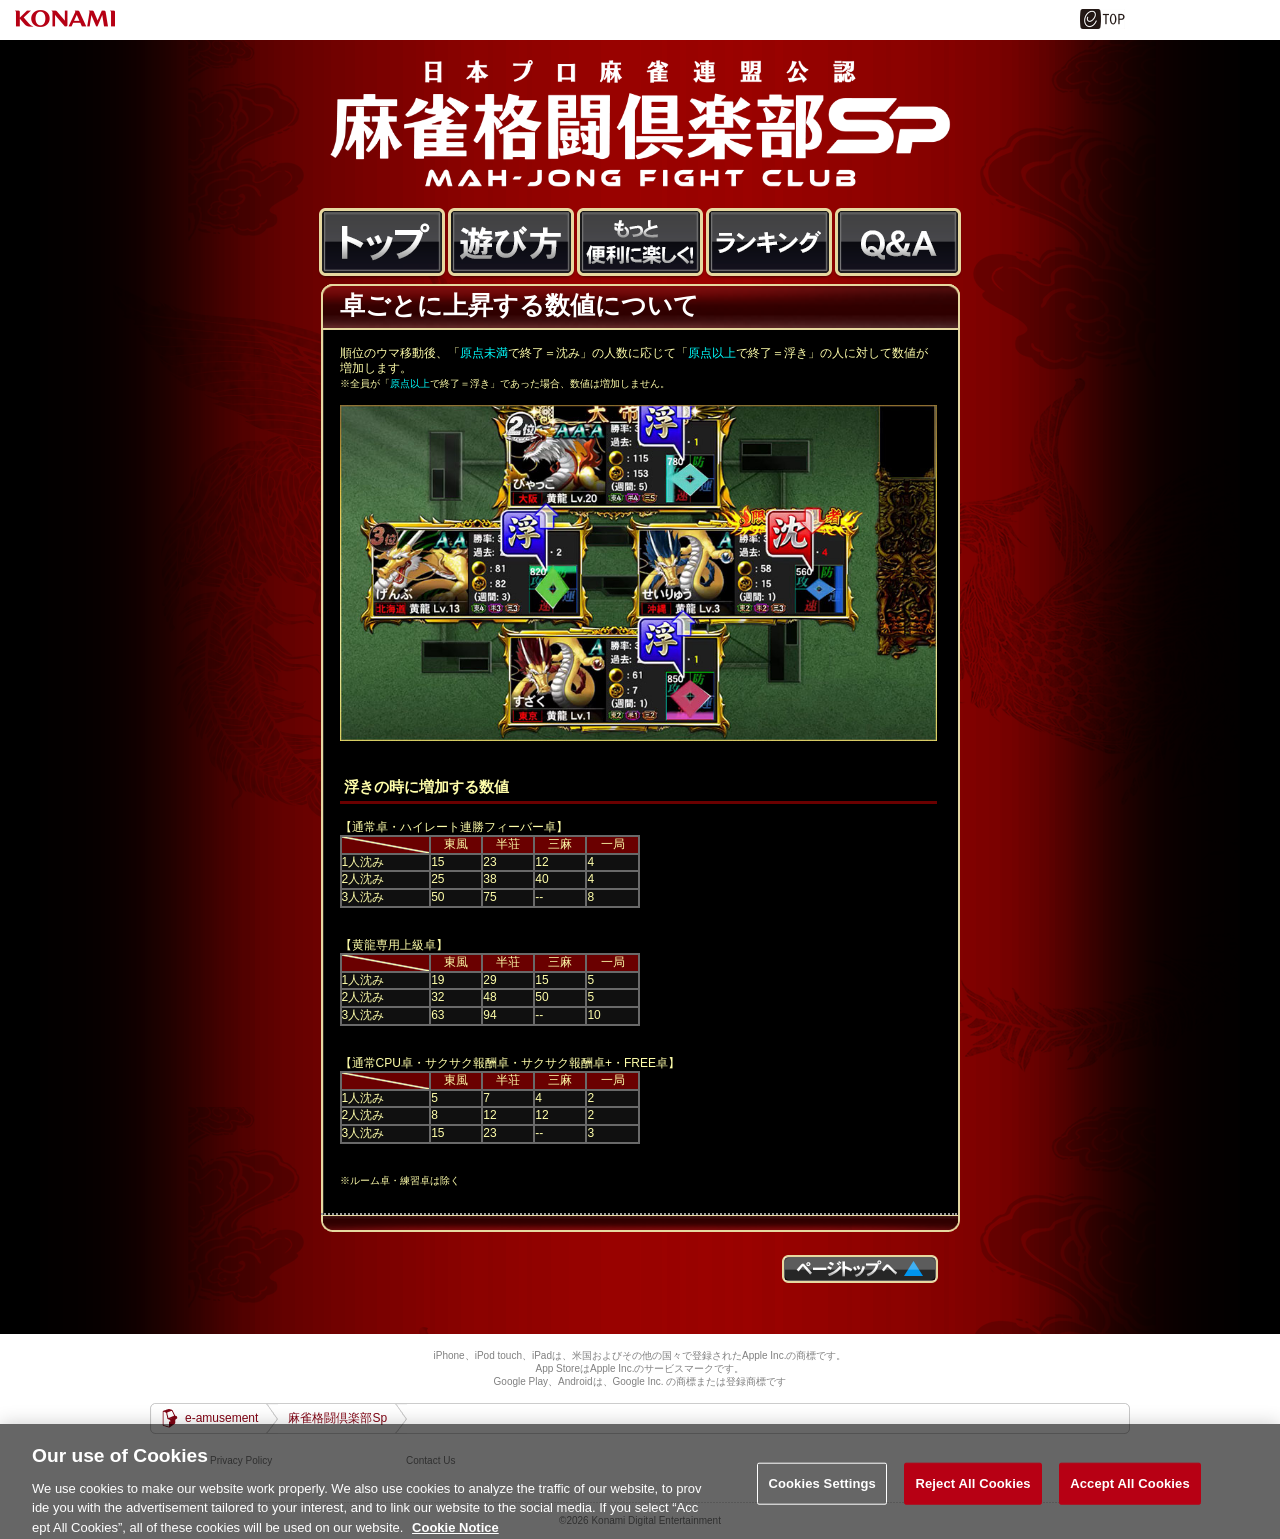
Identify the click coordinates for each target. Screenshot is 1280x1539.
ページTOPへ (860, 1269)
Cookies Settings (822, 1498)
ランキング (769, 243)
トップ (382, 243)
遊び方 (511, 243)
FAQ (898, 243)
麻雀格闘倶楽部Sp (640, 123)
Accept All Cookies (1130, 1498)
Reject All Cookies (972, 1498)
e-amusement (221, 1418)
